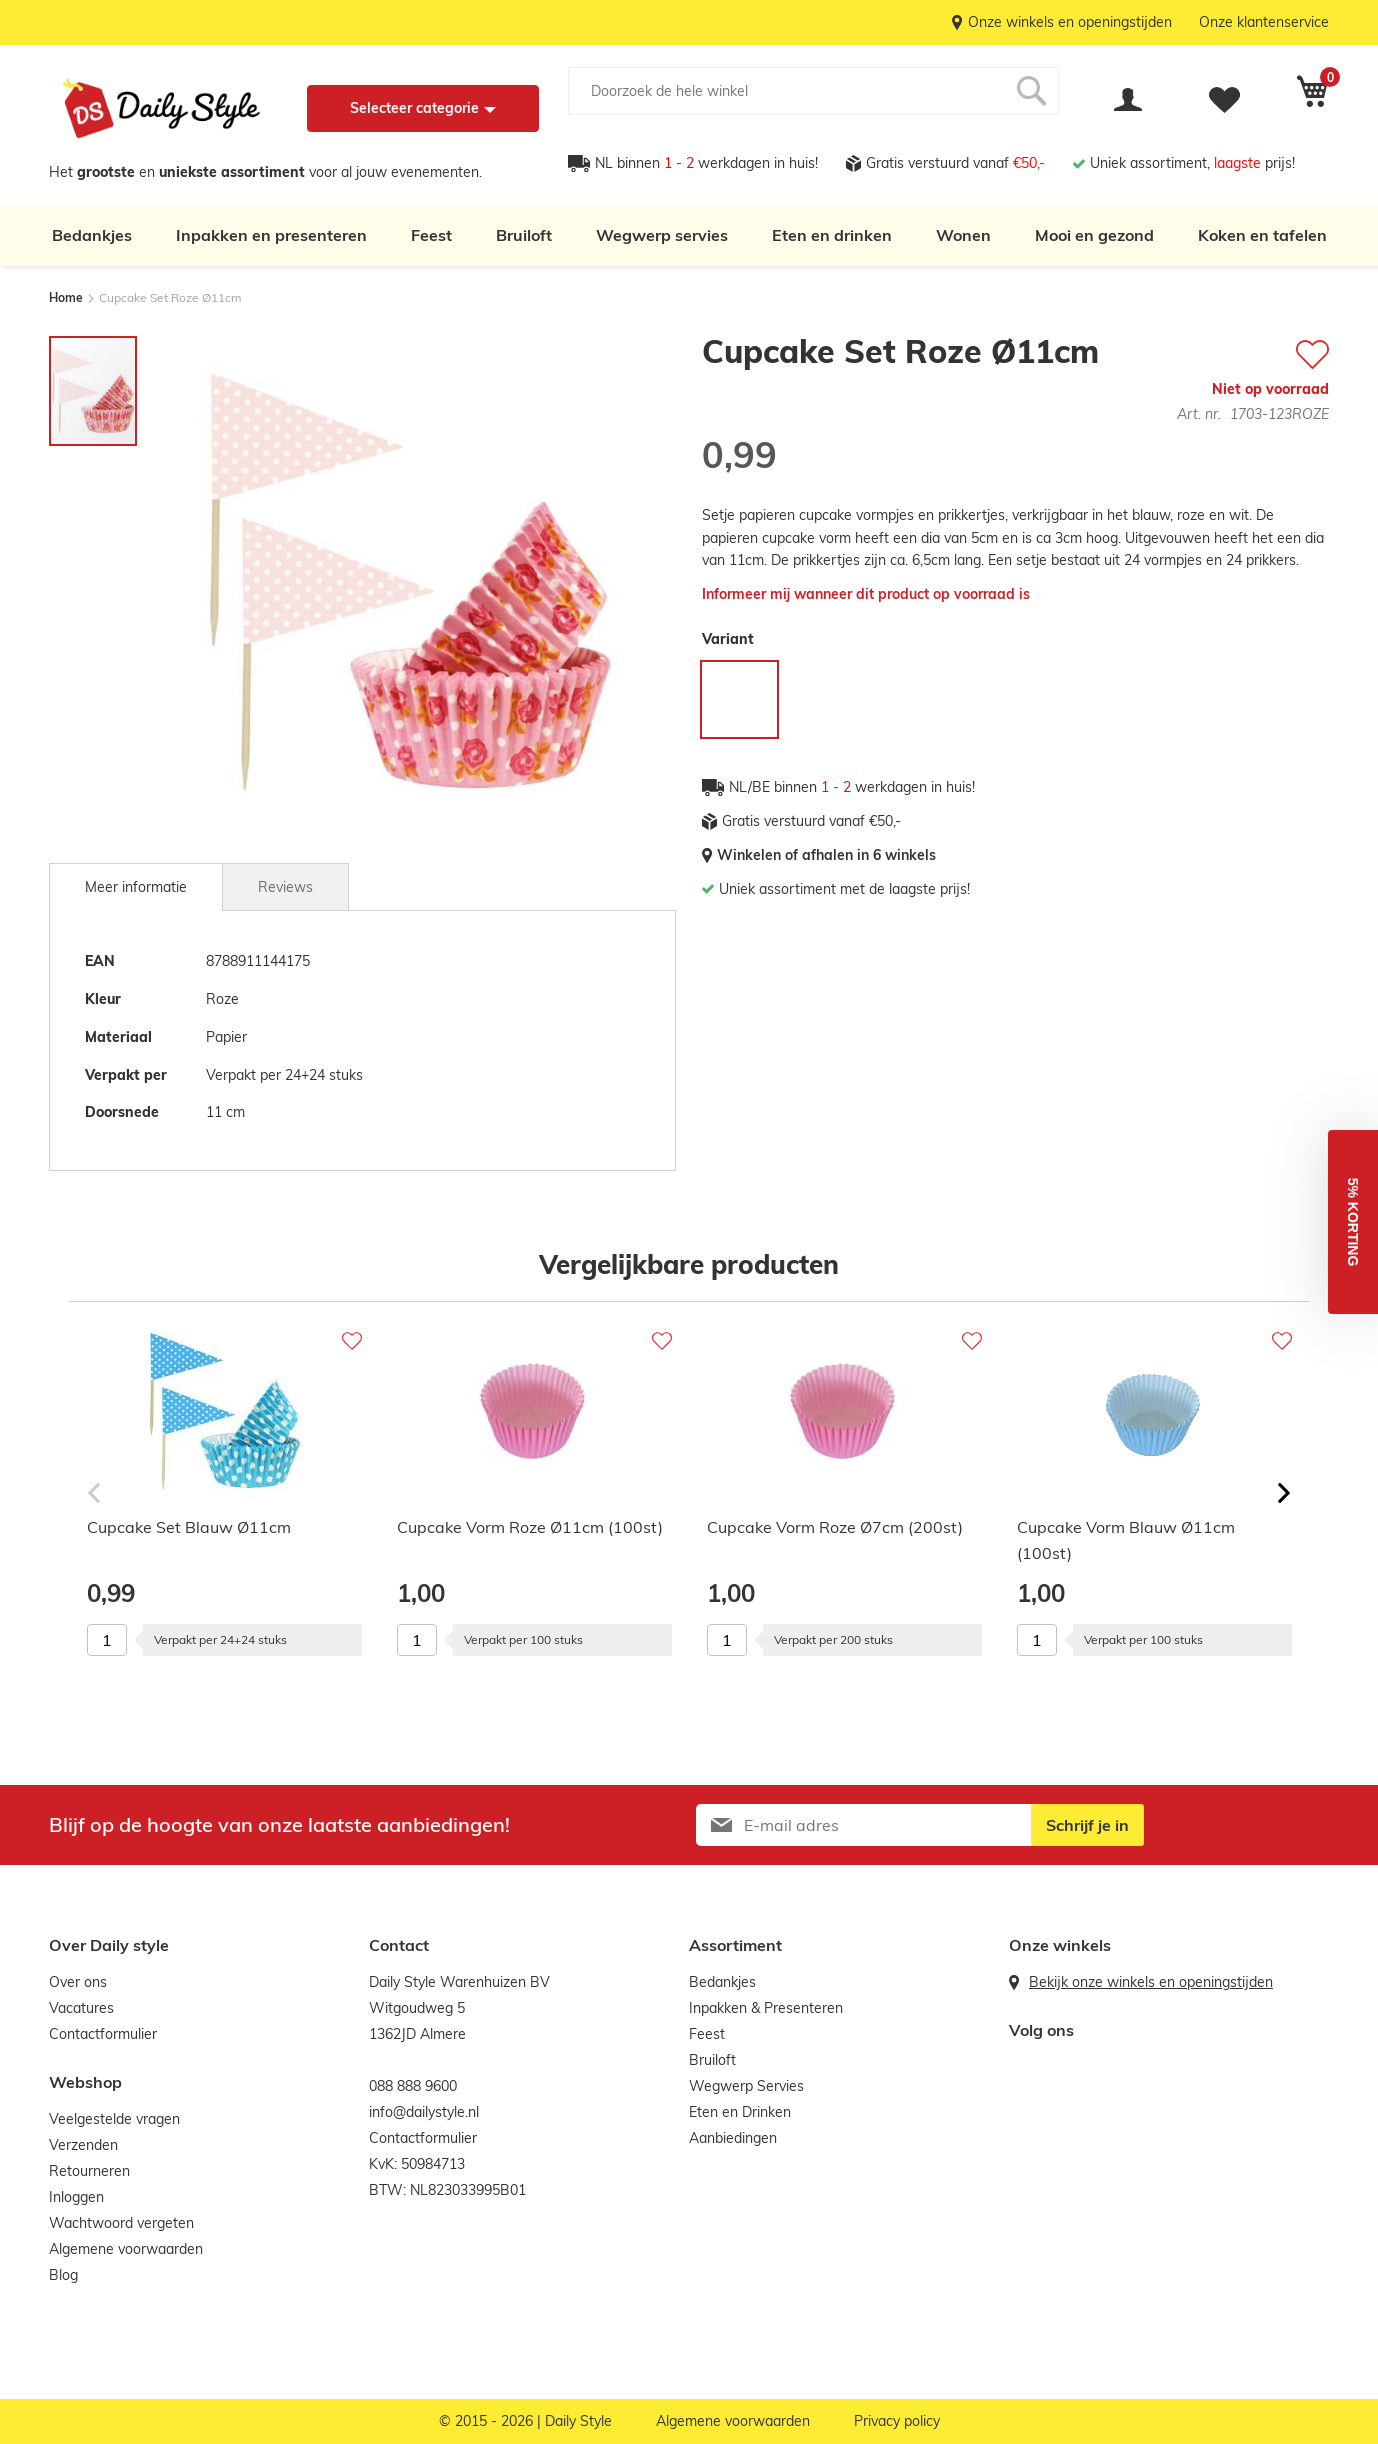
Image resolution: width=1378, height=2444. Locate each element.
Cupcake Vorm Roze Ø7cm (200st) (835, 1527)
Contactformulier (103, 2034)
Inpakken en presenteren (271, 235)
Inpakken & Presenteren (766, 2008)
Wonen (963, 235)
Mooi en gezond (1094, 235)
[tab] (136, 887)
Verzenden (83, 2145)
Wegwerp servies (662, 235)
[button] (1353, 1222)
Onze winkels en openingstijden (1070, 22)
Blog (63, 2275)
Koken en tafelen (1262, 235)
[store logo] (161, 108)
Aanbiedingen (733, 2138)
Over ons (78, 1982)
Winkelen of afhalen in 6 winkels (826, 855)
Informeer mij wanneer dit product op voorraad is (866, 594)
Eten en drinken (832, 235)
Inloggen (76, 2197)
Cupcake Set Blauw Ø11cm (189, 1527)
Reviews (285, 887)
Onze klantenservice (1264, 22)
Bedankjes (92, 235)
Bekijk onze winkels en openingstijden (1151, 1982)
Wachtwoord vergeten (121, 2223)
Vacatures (81, 2008)
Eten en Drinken (740, 2112)
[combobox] (813, 91)
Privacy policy (897, 2421)
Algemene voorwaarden (126, 2249)
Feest (431, 235)
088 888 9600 (413, 2086)
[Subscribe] (1087, 1825)
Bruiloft (524, 235)
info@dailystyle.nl (424, 2112)
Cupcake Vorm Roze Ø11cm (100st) (530, 1527)
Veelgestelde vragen (114, 2119)
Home (66, 297)
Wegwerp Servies (746, 2086)
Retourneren (89, 2171)
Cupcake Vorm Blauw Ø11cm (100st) (1126, 1540)
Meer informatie (136, 887)
